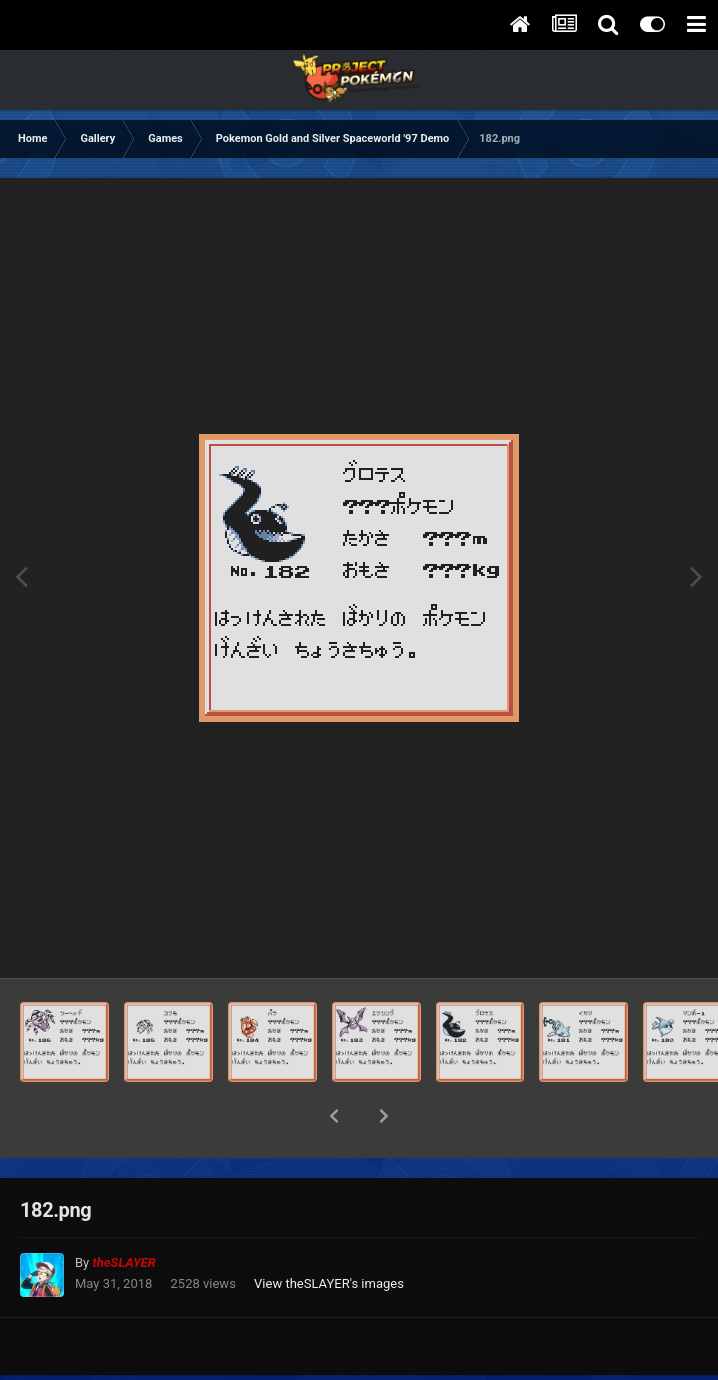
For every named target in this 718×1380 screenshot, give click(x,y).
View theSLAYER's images (329, 1231)
